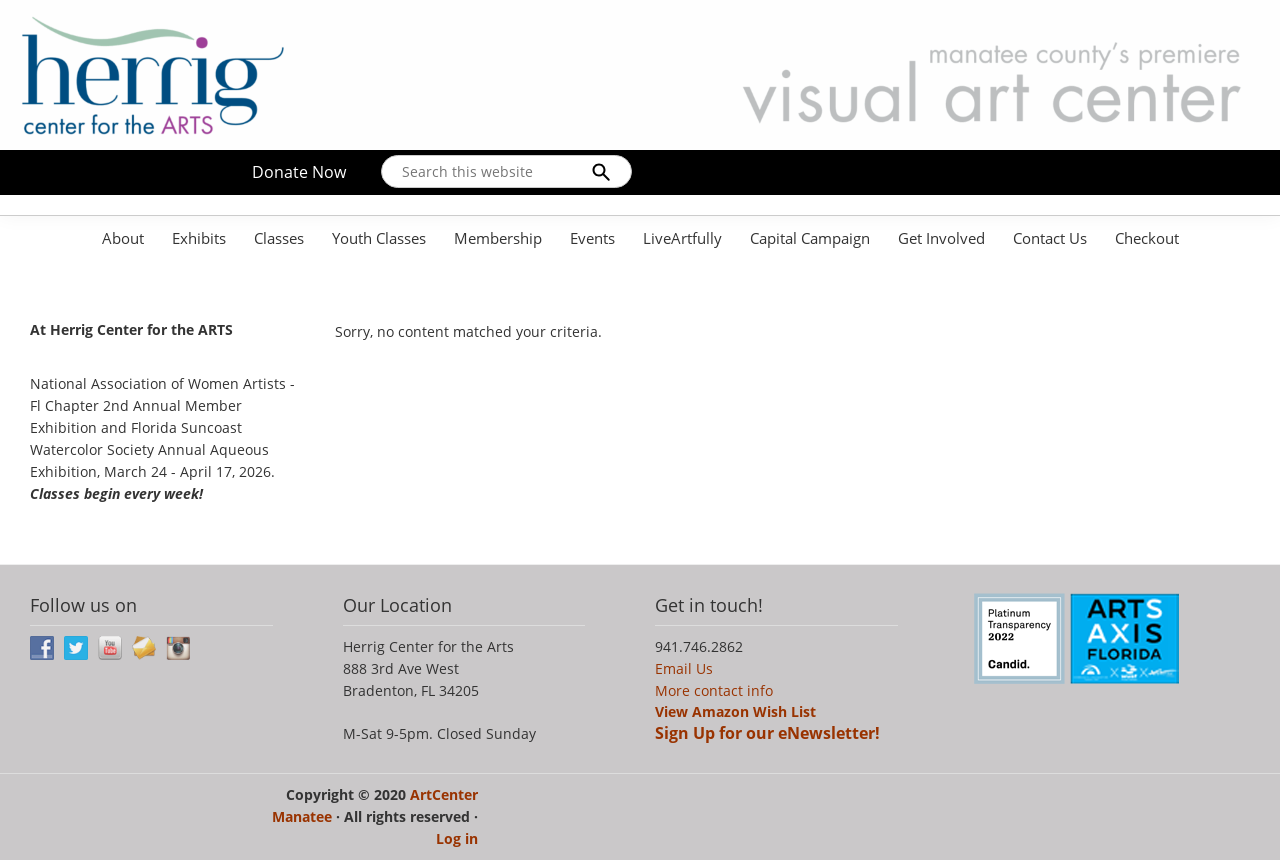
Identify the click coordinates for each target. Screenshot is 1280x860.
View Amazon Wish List (735, 711)
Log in (457, 838)
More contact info (714, 690)
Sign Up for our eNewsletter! (767, 733)
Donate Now (299, 172)
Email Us (684, 668)
